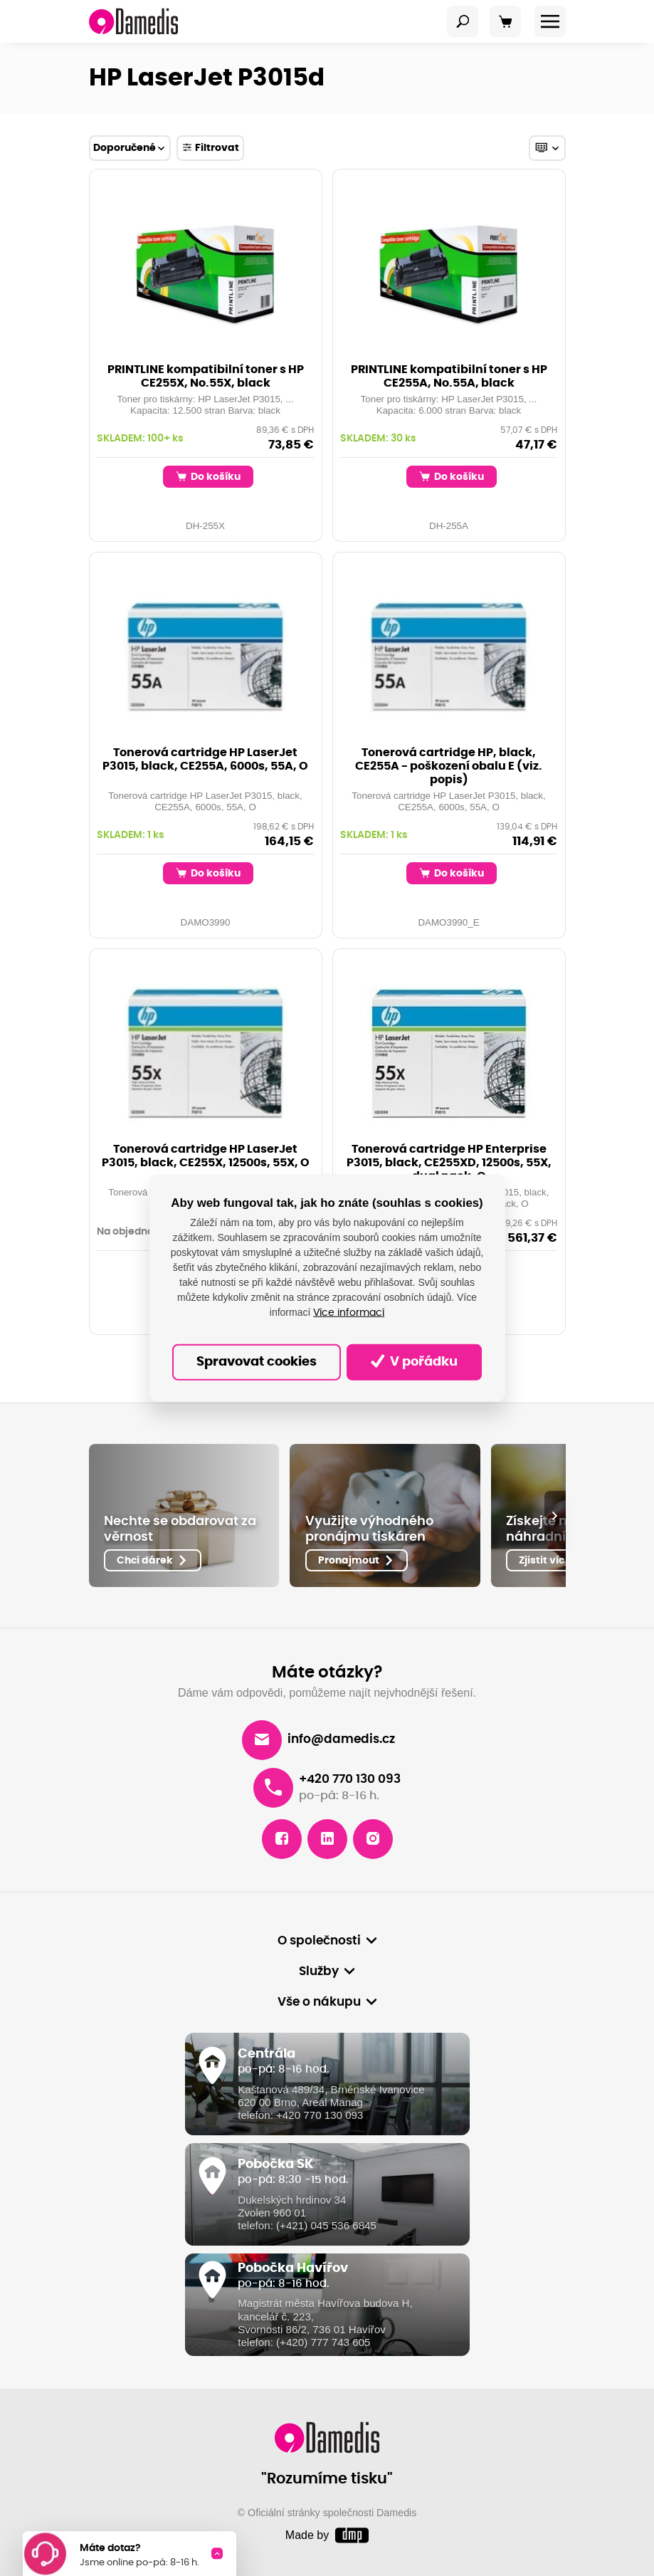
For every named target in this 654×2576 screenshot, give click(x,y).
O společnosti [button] (319, 1940)
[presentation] (555, 1516)
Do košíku (208, 476)
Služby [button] (319, 1971)
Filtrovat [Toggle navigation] (210, 147)
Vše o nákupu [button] (319, 2002)
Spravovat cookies (256, 1362)
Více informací (348, 1312)
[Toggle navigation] (462, 21)
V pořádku (414, 1361)
